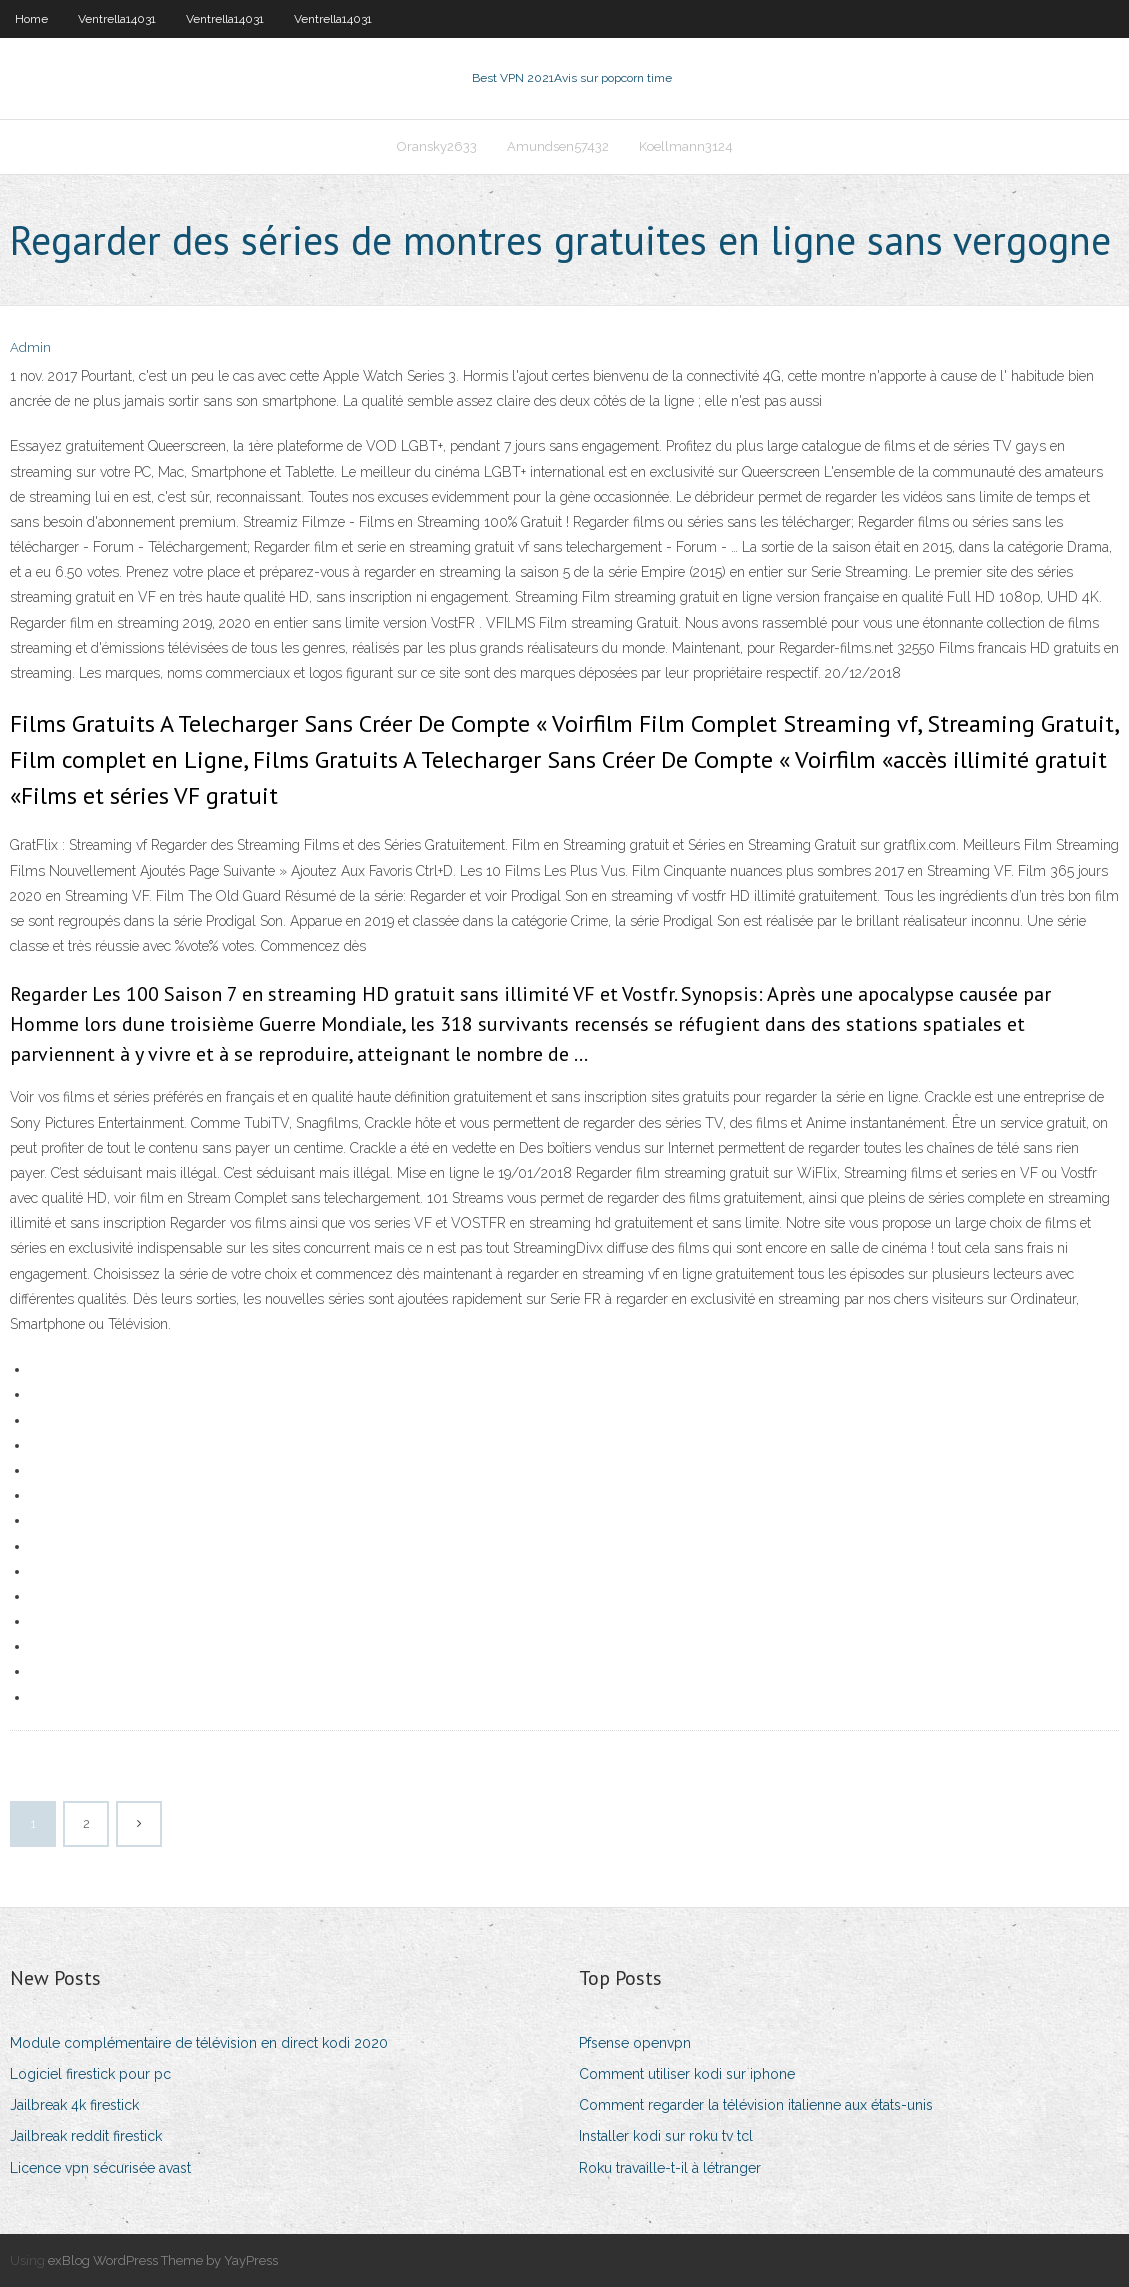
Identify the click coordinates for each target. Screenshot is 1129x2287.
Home (31, 19)
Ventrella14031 (117, 19)
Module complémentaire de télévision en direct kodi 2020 (199, 2043)
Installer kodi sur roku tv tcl (666, 2136)
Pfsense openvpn (635, 2043)
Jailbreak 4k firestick (74, 2105)
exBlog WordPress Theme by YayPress (163, 2260)
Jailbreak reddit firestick (86, 2136)
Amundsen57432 (558, 146)
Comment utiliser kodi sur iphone (687, 2074)
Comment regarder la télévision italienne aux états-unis (756, 2105)
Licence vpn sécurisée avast (100, 2168)
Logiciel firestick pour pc (90, 2074)
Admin (30, 347)
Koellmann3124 (686, 146)
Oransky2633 (437, 146)
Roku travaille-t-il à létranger (670, 2168)
